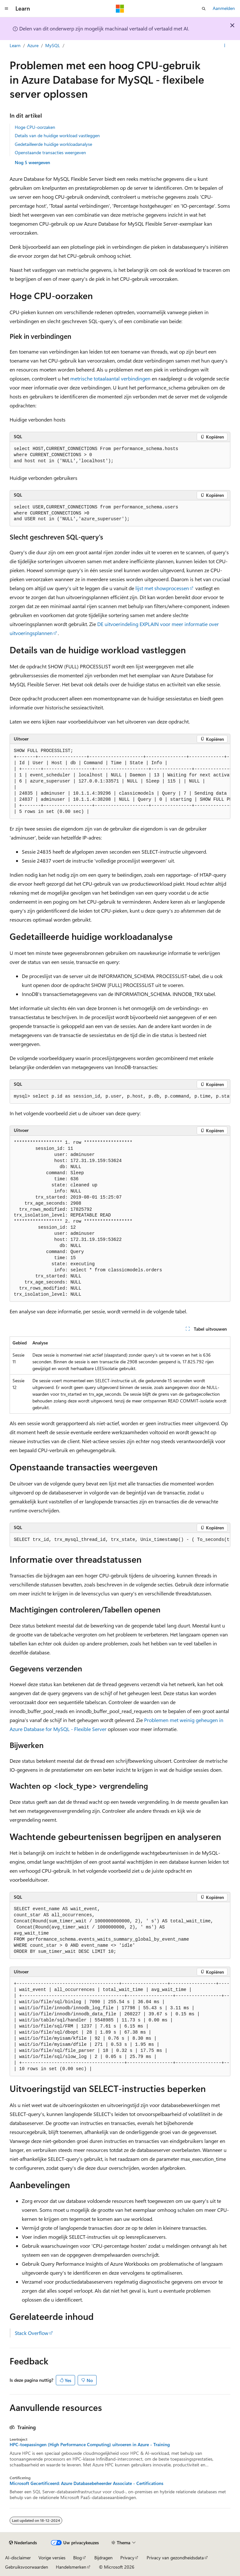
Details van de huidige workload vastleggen (57, 135)
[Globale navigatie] (6, 8)
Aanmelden (224, 8)
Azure (33, 45)
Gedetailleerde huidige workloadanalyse (53, 144)
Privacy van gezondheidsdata (175, 2558)
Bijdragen (103, 2558)
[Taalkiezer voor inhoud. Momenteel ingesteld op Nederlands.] (23, 2543)
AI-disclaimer (18, 2558)
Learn (15, 45)
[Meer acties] (224, 46)
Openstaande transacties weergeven (50, 152)
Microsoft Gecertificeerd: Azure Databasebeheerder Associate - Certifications (86, 2483)
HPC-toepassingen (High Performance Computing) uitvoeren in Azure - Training (90, 2444)
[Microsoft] (120, 8)
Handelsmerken (71, 2567)
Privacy (127, 2558)
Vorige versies (52, 2558)
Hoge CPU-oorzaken (35, 127)
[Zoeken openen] (203, 8)
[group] (120, 781)
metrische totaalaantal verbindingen (110, 378)
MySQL (52, 45)
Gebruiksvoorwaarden (26, 2567)
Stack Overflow (31, 2332)
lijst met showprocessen (162, 588)
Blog (77, 2558)
